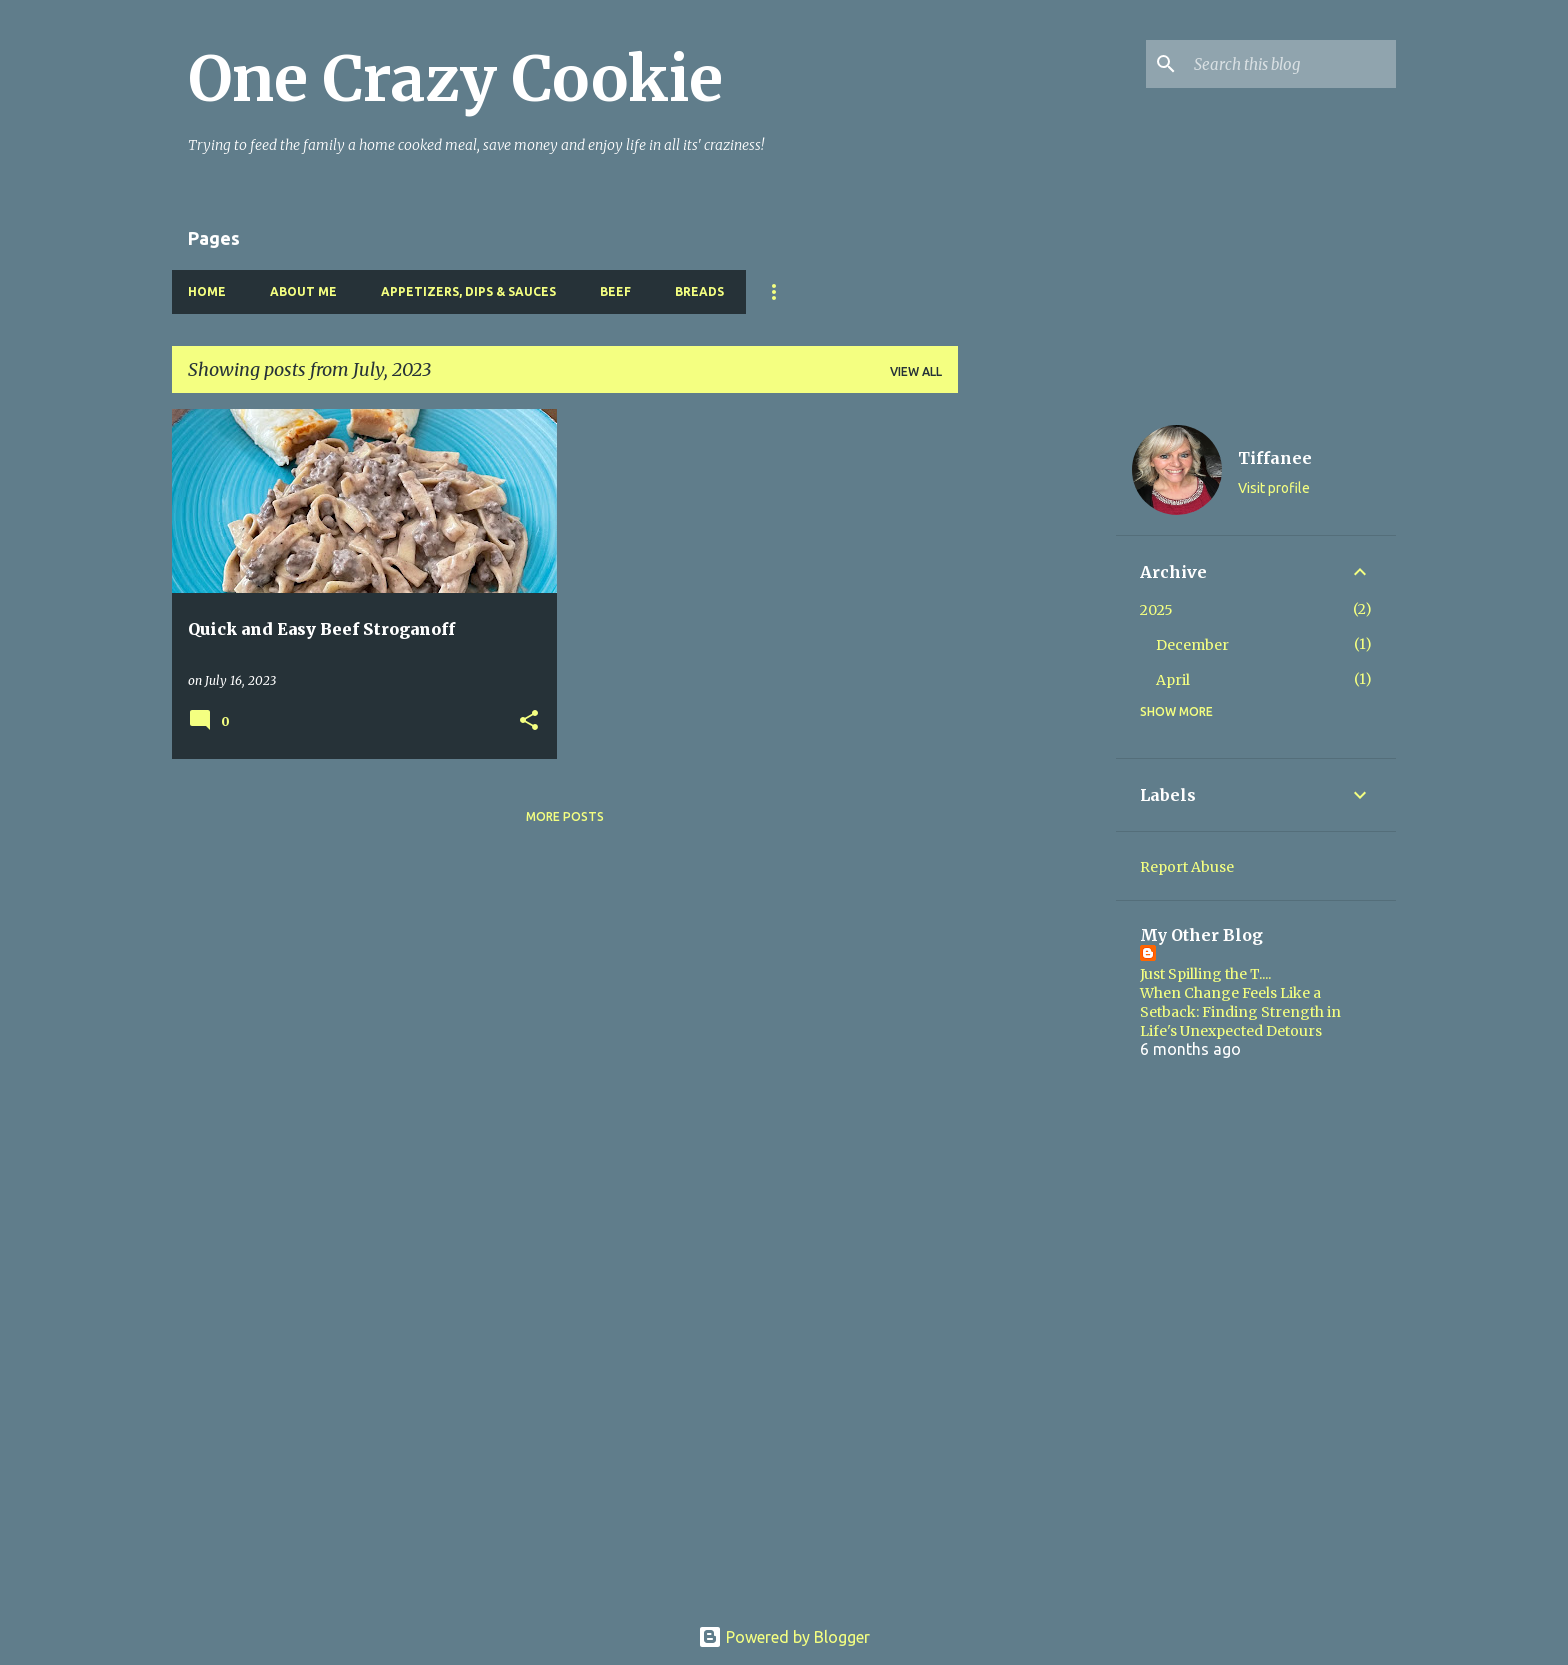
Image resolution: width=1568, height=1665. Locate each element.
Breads (699, 291)
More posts (565, 816)
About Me (303, 291)
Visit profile (1274, 488)
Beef (615, 291)
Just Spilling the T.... (1205, 974)
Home (207, 291)
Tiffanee (1275, 458)
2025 (1156, 610)
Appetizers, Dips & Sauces (468, 291)
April (1173, 680)
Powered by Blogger (784, 1637)
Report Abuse (1187, 867)
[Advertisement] (1037, 709)
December (1192, 645)
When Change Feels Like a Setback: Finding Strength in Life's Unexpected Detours (1240, 1012)
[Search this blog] (1291, 64)
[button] (529, 721)
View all (916, 371)
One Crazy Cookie (455, 79)
